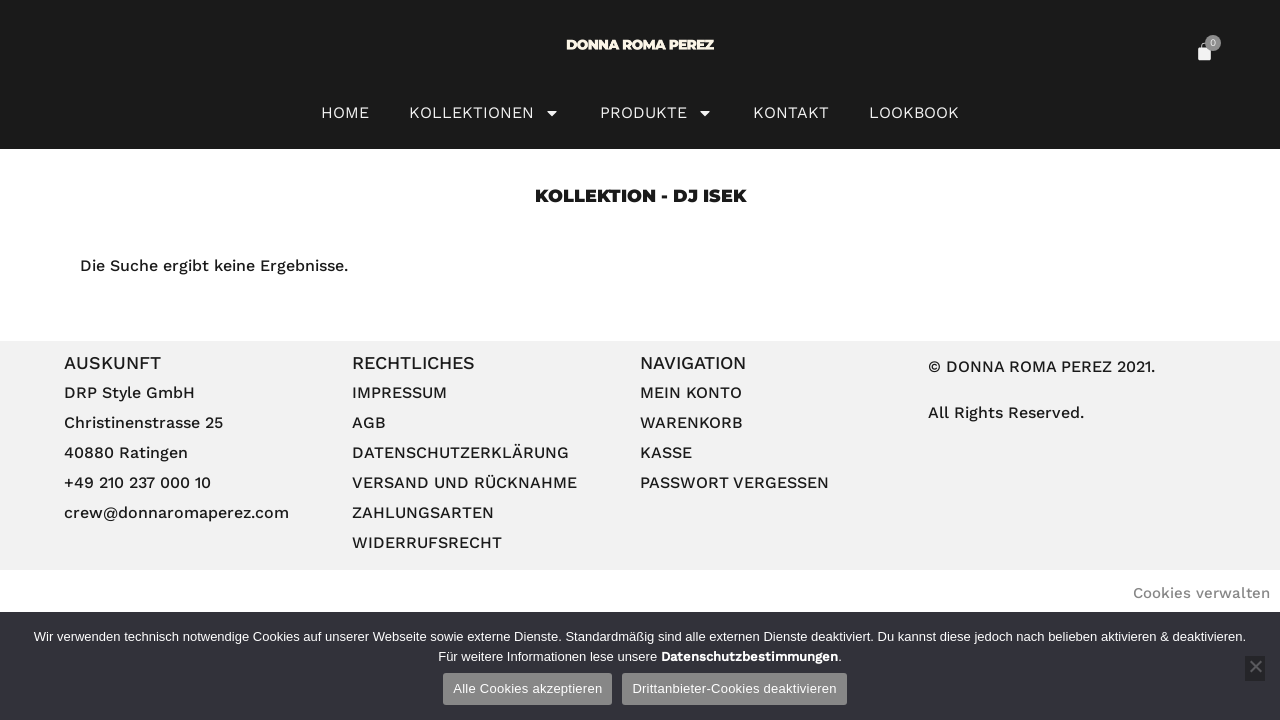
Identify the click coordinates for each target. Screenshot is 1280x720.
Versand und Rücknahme (464, 482)
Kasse (666, 452)
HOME (345, 112)
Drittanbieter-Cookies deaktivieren (734, 688)
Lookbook (914, 112)
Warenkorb (691, 422)
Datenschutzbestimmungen (747, 656)
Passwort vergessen (734, 482)
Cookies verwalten (1201, 593)
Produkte (656, 113)
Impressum (399, 392)
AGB (369, 422)
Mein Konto (691, 392)
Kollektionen (484, 113)
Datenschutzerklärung (460, 452)
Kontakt (791, 112)
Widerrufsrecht (427, 542)
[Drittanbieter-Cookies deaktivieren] (1255, 668)
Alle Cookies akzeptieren (527, 688)
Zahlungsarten (423, 512)
